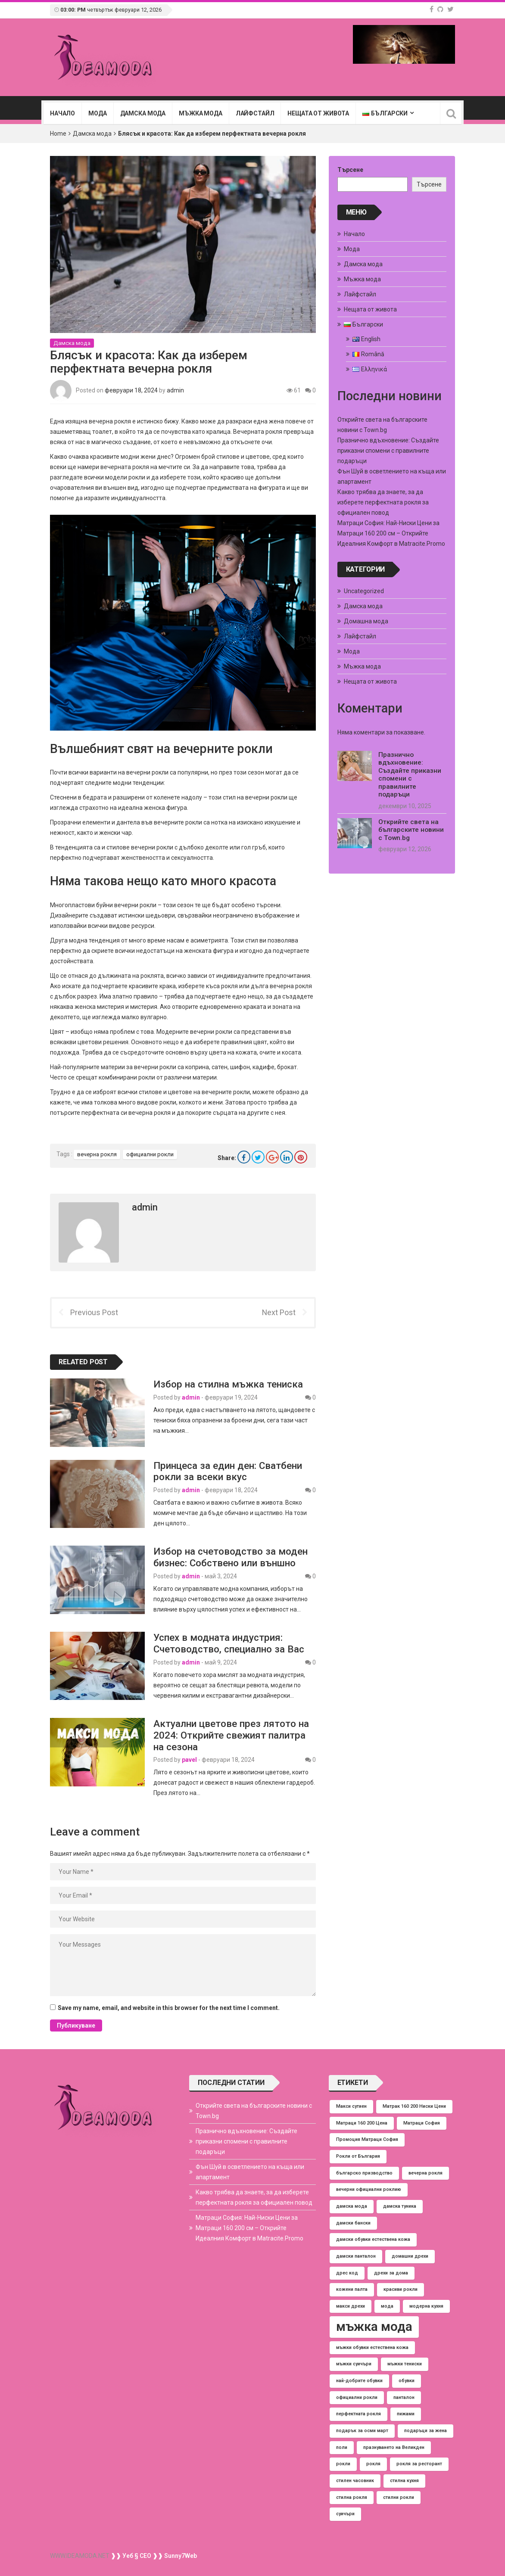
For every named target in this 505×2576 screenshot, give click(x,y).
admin (175, 389)
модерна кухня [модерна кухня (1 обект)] (426, 2306)
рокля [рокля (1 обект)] (373, 2464)
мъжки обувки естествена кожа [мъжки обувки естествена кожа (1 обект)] (372, 2347)
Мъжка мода (200, 113)
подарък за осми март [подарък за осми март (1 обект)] (362, 2430)
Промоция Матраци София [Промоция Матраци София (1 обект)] (367, 2139)
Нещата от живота (318, 113)
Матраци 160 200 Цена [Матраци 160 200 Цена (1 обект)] (361, 2123)
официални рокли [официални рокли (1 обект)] (356, 2397)
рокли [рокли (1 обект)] (343, 2464)
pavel (189, 1759)
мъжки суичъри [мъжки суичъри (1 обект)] (353, 2364)
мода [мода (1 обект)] (387, 2306)
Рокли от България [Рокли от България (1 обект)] (358, 2156)
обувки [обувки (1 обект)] (407, 2380)
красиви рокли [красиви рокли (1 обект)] (400, 2289)
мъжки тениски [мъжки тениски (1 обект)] (404, 2364)
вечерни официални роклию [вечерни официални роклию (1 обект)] (368, 2189)
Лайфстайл (255, 113)
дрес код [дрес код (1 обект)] (347, 2273)
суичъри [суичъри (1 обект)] (345, 2514)
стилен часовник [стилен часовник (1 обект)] (355, 2480)
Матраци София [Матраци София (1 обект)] (421, 2123)
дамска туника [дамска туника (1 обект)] (399, 2206)
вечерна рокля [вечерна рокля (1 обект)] (425, 2173)
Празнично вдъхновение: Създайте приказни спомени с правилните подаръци (388, 450)
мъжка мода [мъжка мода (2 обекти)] (374, 2326)
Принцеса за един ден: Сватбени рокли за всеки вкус (227, 1471)
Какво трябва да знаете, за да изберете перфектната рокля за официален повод (383, 502)
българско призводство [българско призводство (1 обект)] (364, 2173)
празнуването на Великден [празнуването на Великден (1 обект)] (393, 2447)
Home (58, 133)
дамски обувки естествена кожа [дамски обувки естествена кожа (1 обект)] (373, 2239)
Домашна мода (366, 621)
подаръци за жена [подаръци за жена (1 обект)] (425, 2430)
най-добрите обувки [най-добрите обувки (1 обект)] (359, 2380)
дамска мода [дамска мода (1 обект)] (351, 2206)
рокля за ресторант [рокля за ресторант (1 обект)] (419, 2464)
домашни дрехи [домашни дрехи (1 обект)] (410, 2256)
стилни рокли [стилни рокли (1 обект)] (398, 2497)
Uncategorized (364, 591)
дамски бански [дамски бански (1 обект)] (353, 2223)
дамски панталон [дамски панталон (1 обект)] (356, 2256)
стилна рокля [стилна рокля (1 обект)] (351, 2497)
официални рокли (150, 1154)
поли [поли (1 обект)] (341, 2447)
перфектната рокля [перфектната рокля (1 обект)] (358, 2414)
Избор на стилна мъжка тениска (228, 1384)
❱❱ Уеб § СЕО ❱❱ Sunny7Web (153, 2555)
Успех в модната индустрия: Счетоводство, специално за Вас (228, 1643)
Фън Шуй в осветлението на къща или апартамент (250, 2172)
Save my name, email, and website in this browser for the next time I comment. (169, 2007)
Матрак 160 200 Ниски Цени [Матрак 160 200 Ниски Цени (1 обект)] (414, 2106)
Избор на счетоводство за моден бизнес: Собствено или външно (230, 1557)
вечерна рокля (97, 1154)
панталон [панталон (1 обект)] (404, 2397)
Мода (97, 113)
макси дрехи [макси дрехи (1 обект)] (350, 2306)
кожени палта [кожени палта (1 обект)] (352, 2289)
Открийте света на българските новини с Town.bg (411, 830)
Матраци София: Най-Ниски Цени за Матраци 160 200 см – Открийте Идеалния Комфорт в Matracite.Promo (391, 533)
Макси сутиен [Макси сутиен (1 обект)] (351, 2106)
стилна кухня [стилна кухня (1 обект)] (404, 2480)
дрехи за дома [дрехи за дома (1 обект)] (391, 2273)
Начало (62, 113)
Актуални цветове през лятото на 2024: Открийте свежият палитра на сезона (231, 1735)
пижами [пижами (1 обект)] (406, 2414)
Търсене (350, 169)
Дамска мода (142, 113)
